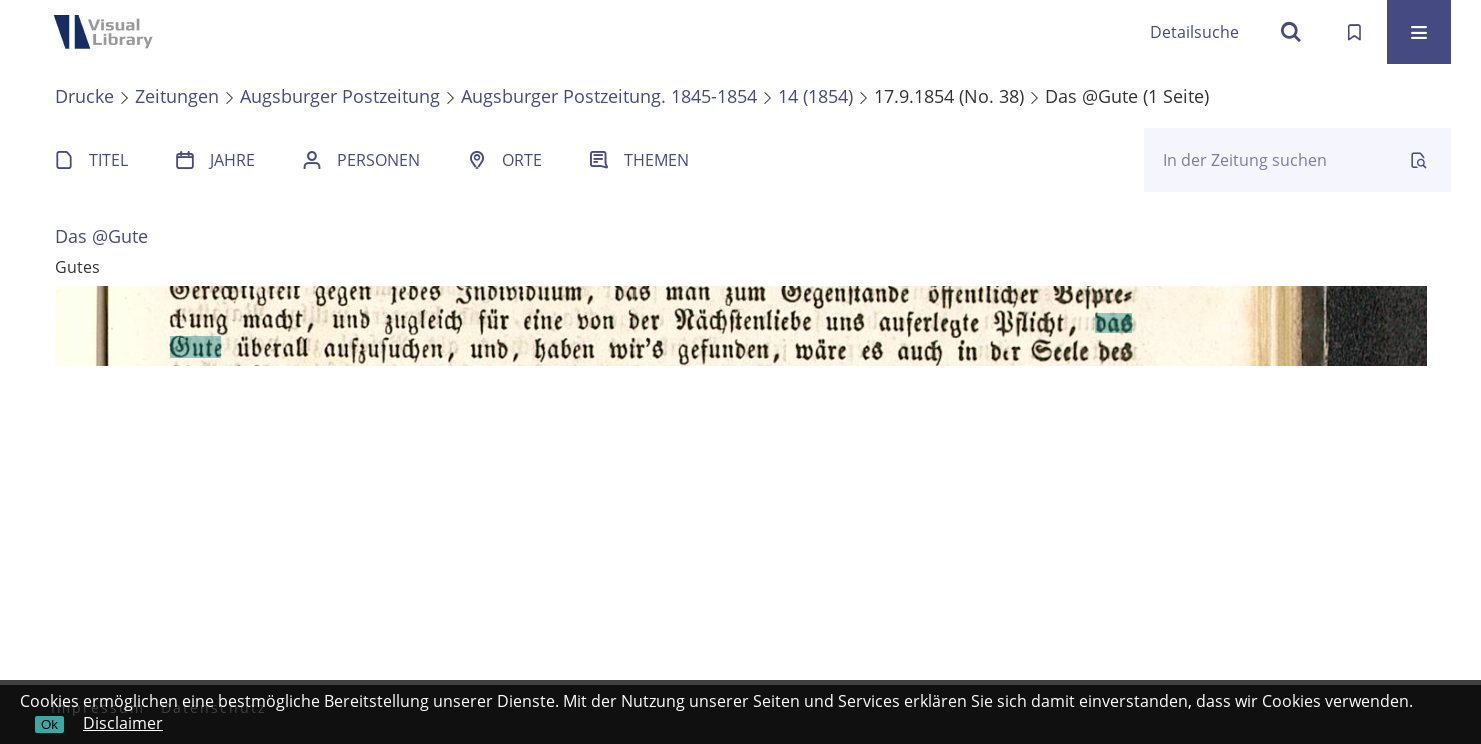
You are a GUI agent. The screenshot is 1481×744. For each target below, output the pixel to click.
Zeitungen (177, 96)
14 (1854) (815, 96)
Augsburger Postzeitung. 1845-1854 (609, 96)
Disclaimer (123, 723)
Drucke (84, 96)
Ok (49, 724)
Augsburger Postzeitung (340, 96)
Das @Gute (101, 236)
